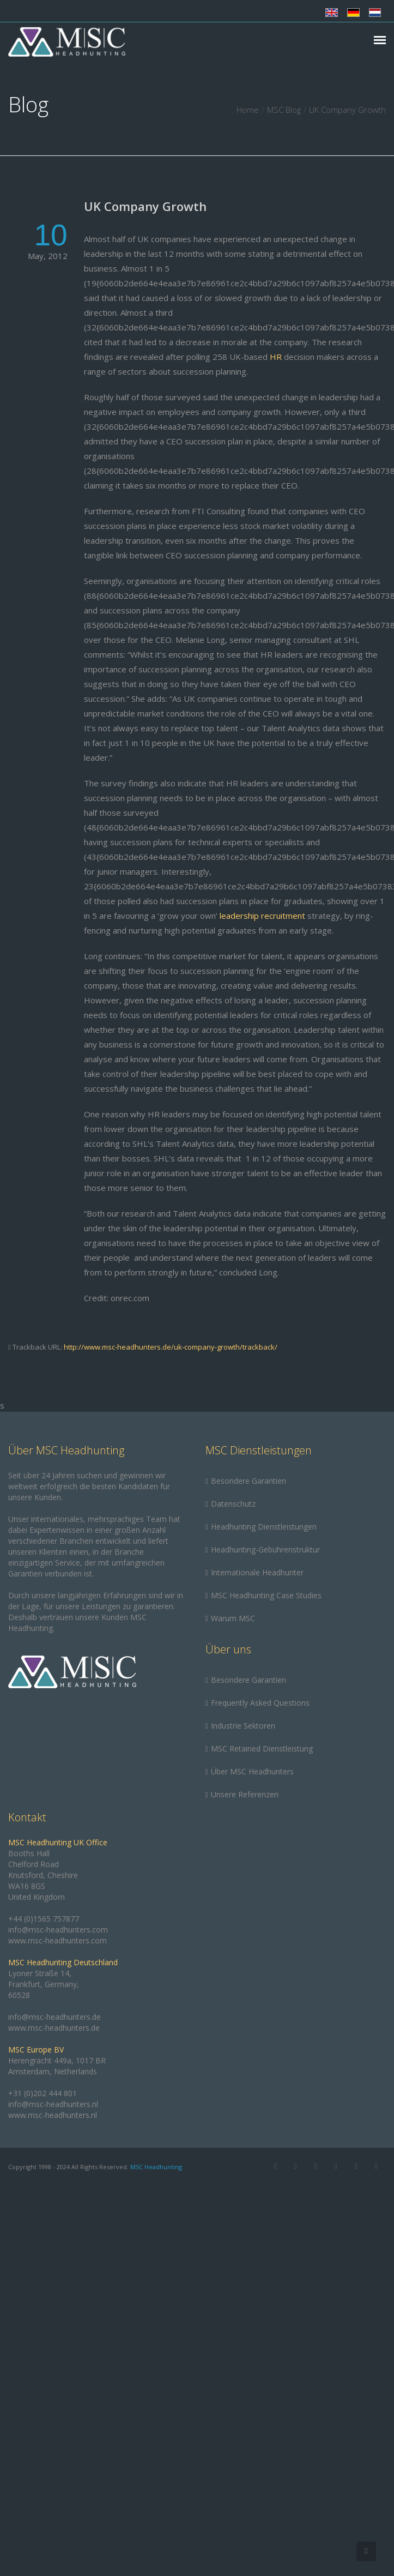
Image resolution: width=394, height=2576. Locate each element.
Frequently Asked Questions (260, 1703)
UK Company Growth (145, 206)
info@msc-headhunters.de (54, 2017)
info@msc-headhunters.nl (53, 2104)
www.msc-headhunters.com (57, 1940)
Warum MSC (233, 1618)
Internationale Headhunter (257, 1572)
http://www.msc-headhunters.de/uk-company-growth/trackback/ (170, 1347)
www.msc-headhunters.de (54, 2028)
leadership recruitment (262, 915)
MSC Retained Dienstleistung (262, 1748)
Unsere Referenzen (244, 1794)
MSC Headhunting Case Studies (266, 1595)
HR (276, 356)
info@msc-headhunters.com (58, 1929)
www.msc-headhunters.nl (52, 2115)
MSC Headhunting (156, 2167)
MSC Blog (284, 109)
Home (248, 109)
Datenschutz (233, 1503)
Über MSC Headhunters (252, 1771)
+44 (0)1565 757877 (43, 1918)
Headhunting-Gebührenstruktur (265, 1549)
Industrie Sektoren (243, 1725)
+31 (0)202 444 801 (42, 2093)
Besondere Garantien (248, 1481)
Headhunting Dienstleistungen (264, 1526)
